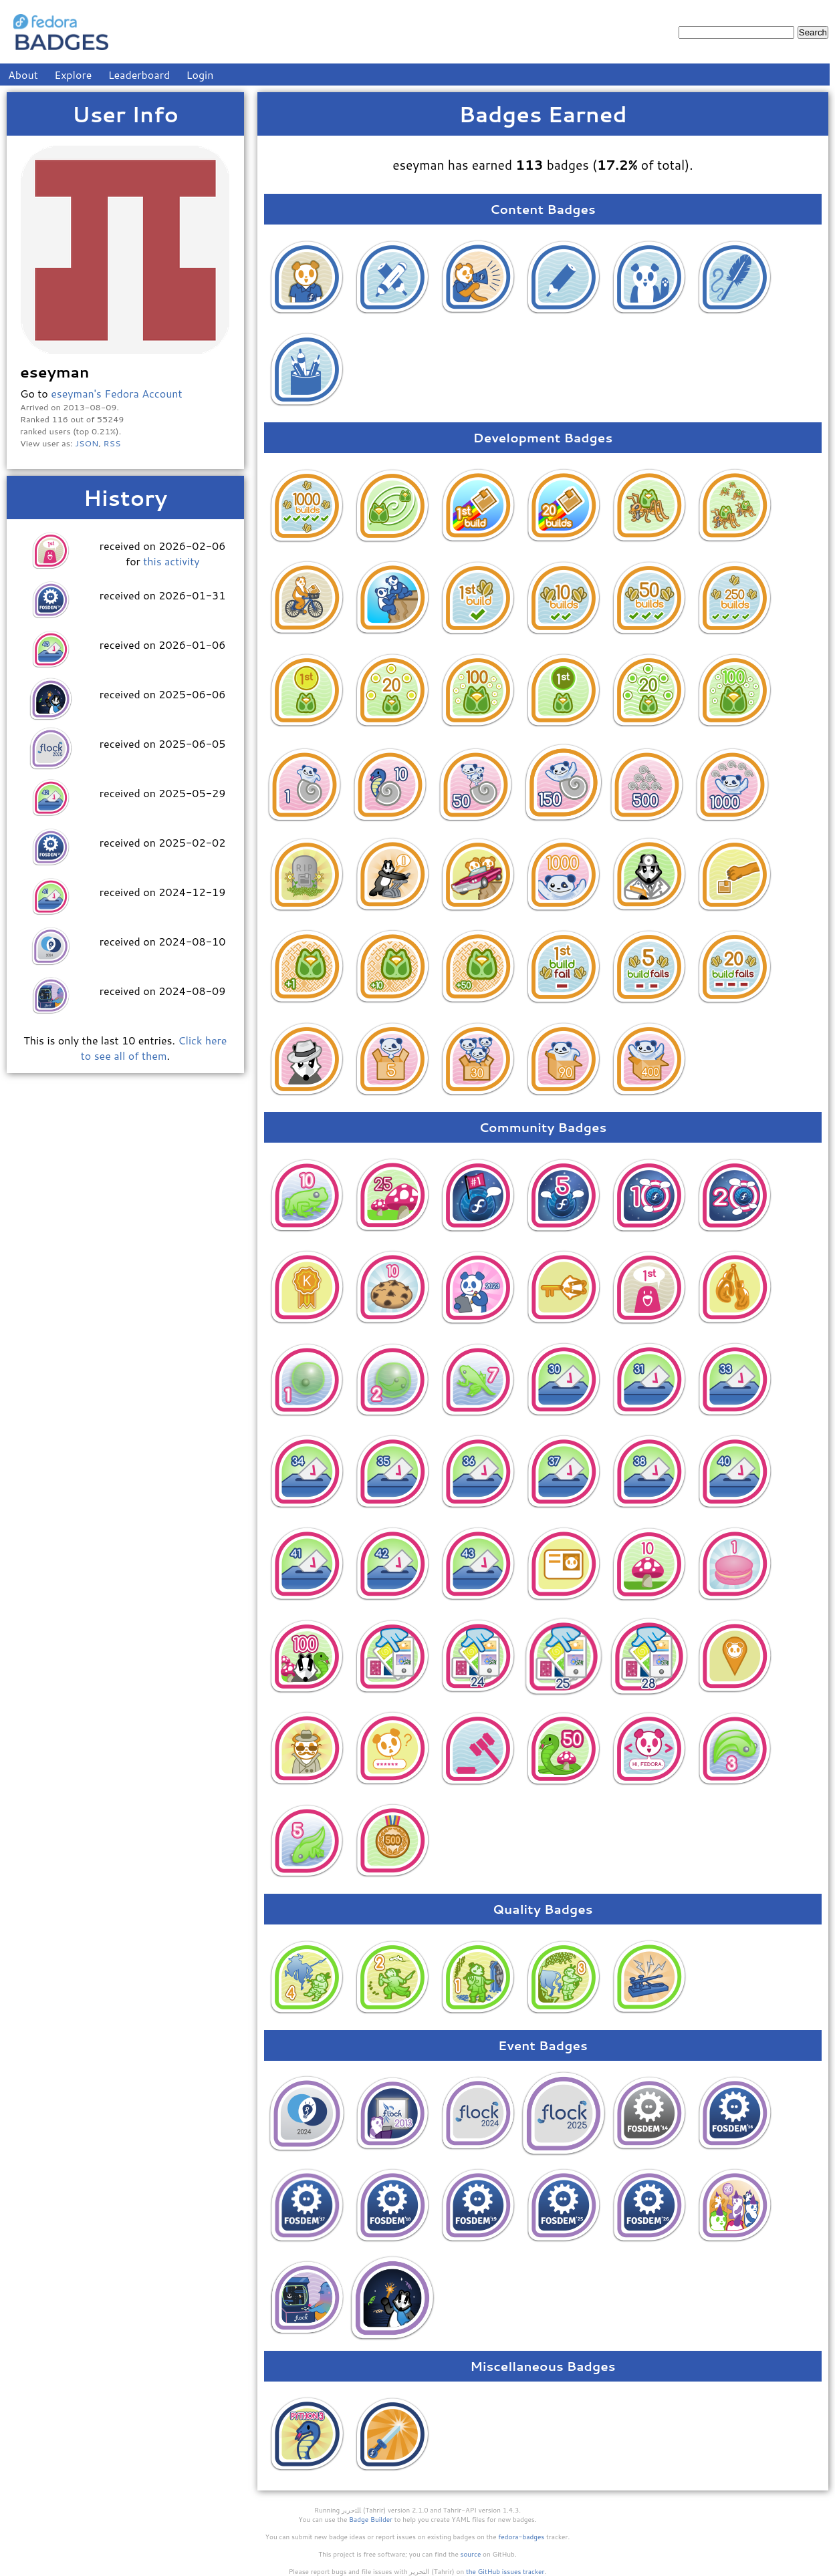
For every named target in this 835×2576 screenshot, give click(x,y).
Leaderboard (139, 74)
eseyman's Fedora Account (116, 393)
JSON (86, 443)
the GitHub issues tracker (505, 2571)
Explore (73, 74)
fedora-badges (521, 2536)
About (23, 74)
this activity (171, 561)
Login (200, 74)
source (471, 2554)
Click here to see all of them (154, 1047)
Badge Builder (370, 2519)
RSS (112, 443)
